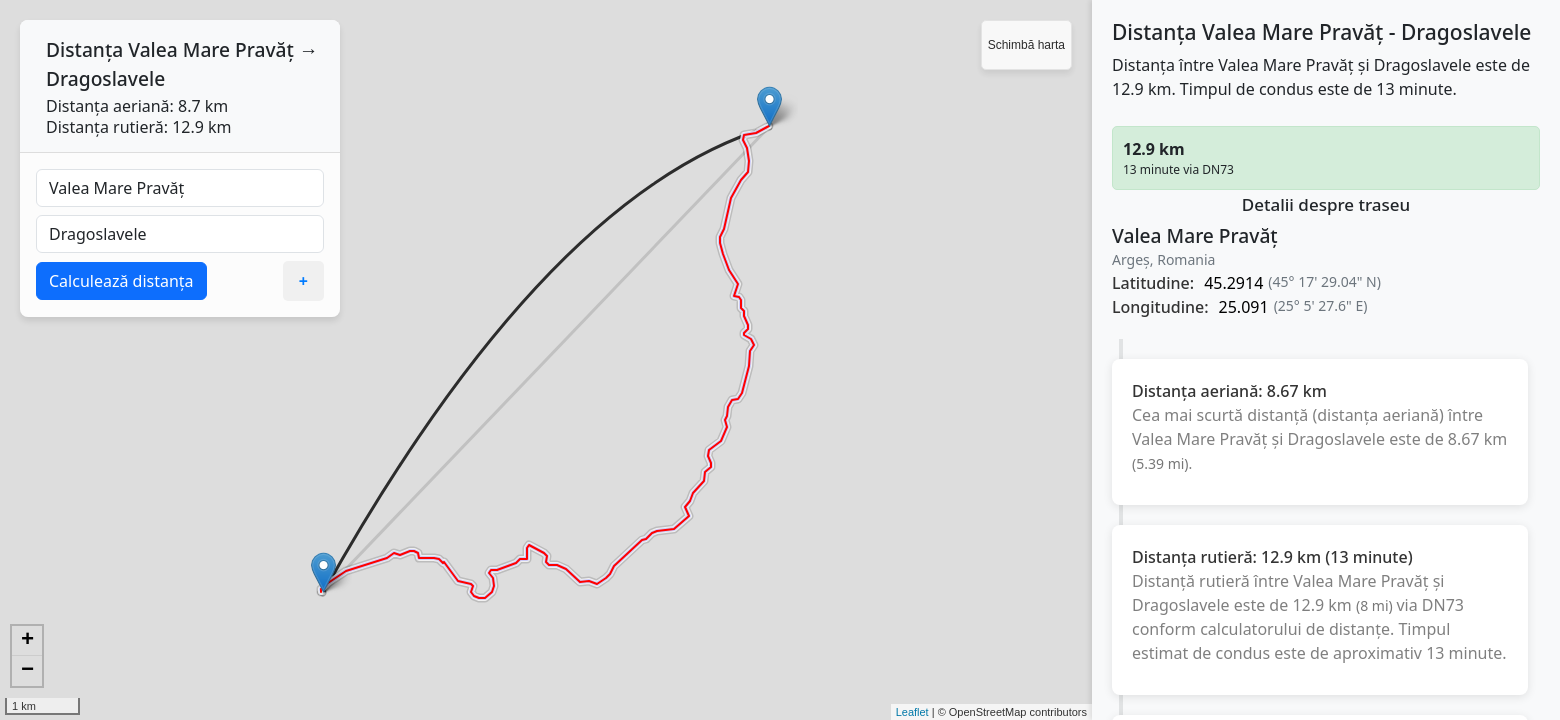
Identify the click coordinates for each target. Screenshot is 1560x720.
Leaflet (912, 712)
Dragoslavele (105, 78)
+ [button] (27, 641)
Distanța (84, 49)
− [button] (27, 671)
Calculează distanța (121, 281)
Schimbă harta (1026, 45)
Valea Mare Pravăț (211, 49)
